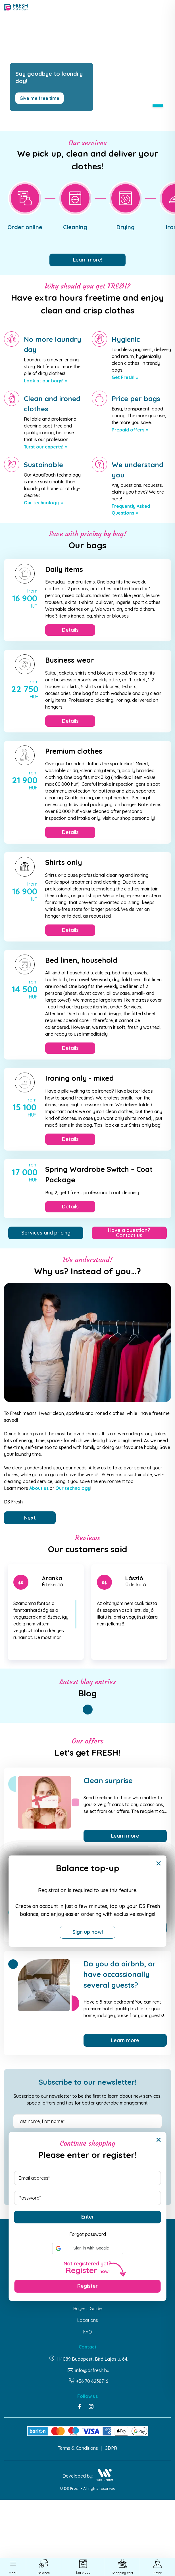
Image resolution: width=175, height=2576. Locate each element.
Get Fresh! (123, 378)
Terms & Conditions (78, 2448)
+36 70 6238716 (92, 2381)
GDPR (111, 2448)
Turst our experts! (43, 447)
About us (39, 1488)
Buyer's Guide (87, 2309)
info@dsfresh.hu (92, 2370)
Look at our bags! (43, 381)
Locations (87, 2320)
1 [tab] (158, 105)
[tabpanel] (87, 65)
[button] (87, 2248)
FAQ (87, 2332)
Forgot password (87, 2234)
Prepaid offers (128, 430)
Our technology (41, 503)
